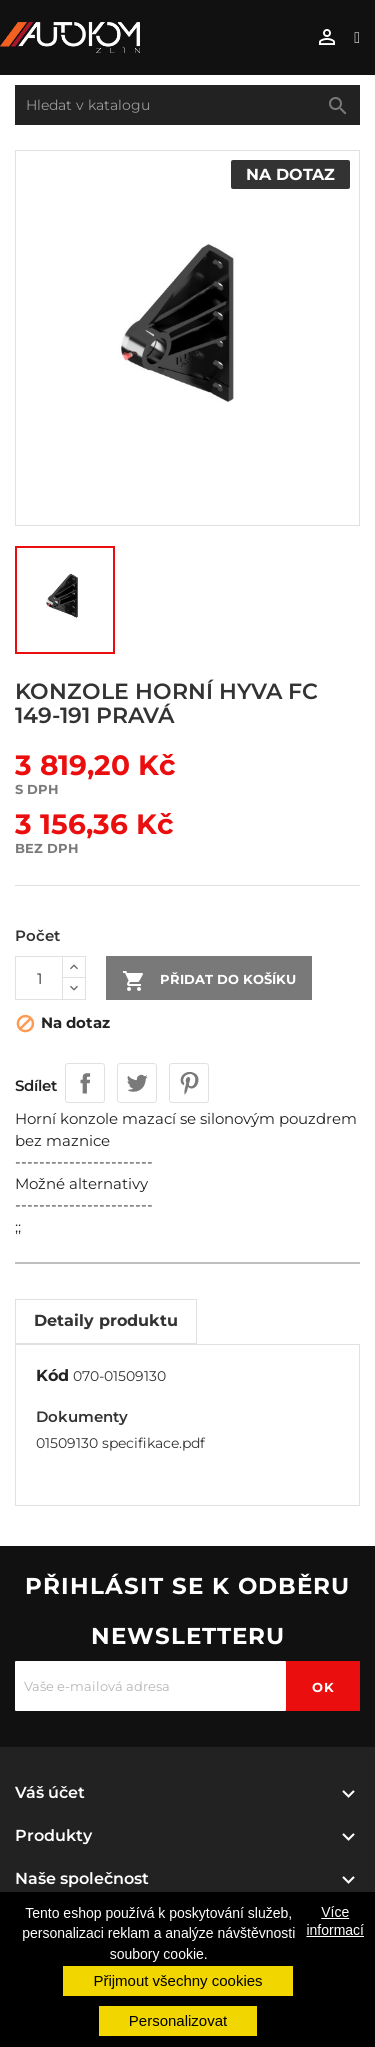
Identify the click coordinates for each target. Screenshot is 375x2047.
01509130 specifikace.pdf (120, 1443)
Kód (52, 1375)
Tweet (137, 1083)
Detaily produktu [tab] (106, 1320)
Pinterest (189, 1083)
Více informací (335, 1921)
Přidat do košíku (209, 981)
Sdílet (85, 1083)
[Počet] (39, 978)
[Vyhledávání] (187, 105)
